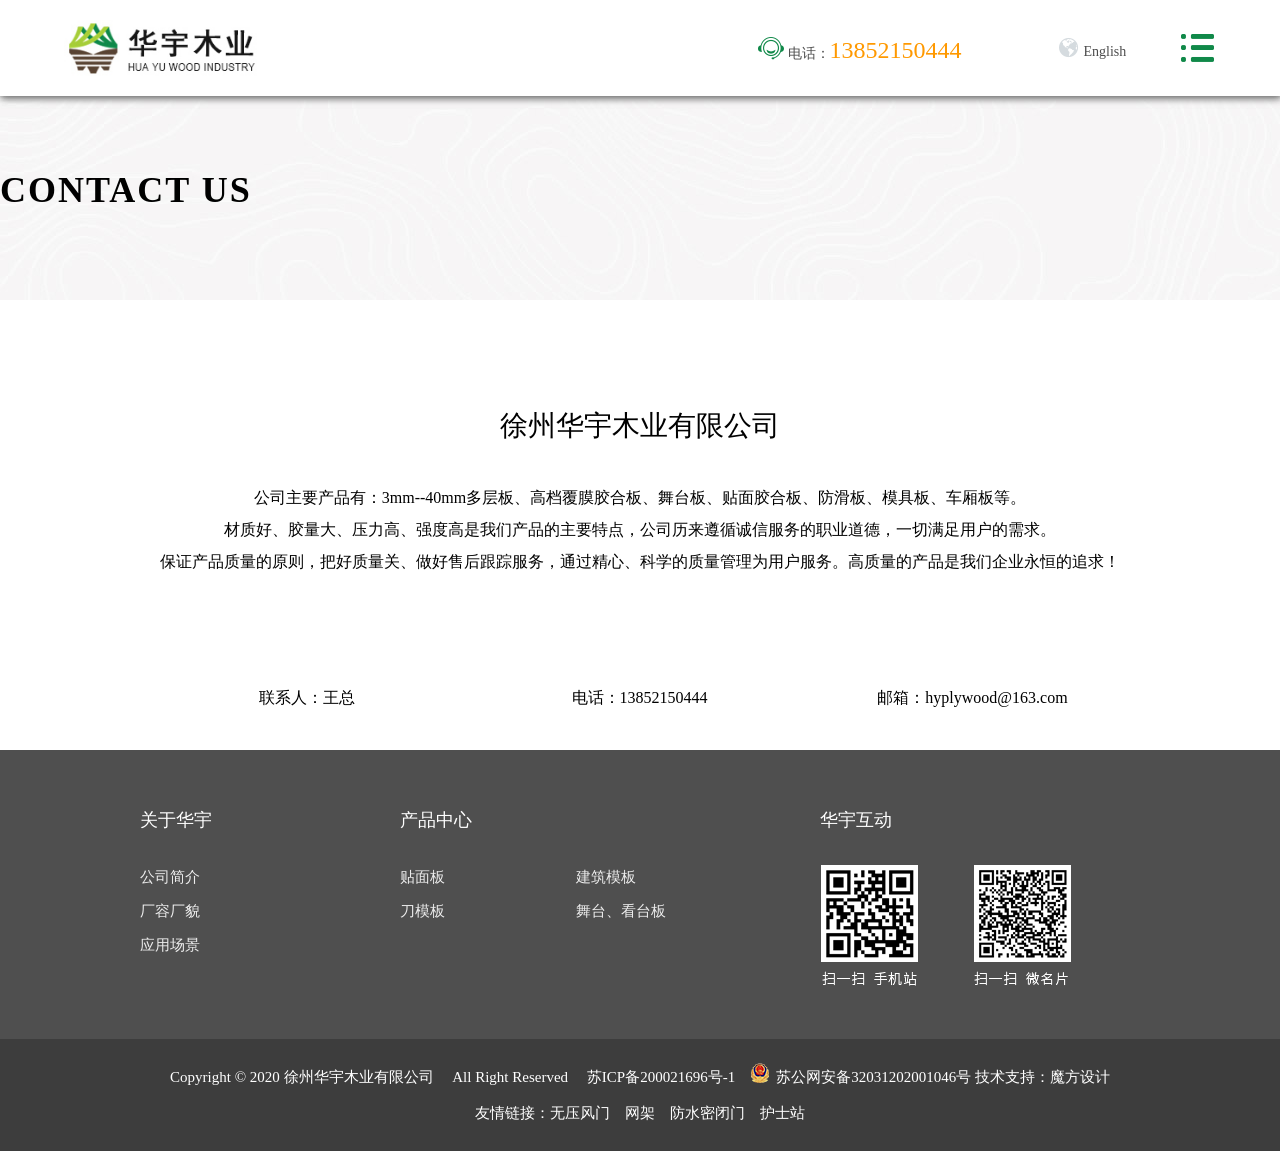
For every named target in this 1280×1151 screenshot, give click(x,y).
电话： (860, 53)
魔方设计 (1080, 1077)
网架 (640, 1113)
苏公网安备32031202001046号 (860, 1074)
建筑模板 (606, 877)
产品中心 (436, 820)
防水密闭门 (707, 1113)
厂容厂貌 (170, 911)
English (1092, 51)
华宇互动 (856, 820)
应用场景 (170, 945)
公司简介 (170, 877)
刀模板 (422, 911)
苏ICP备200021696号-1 (661, 1077)
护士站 (782, 1113)
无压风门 (580, 1113)
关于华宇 (176, 820)
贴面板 (422, 877)
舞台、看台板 (621, 911)
